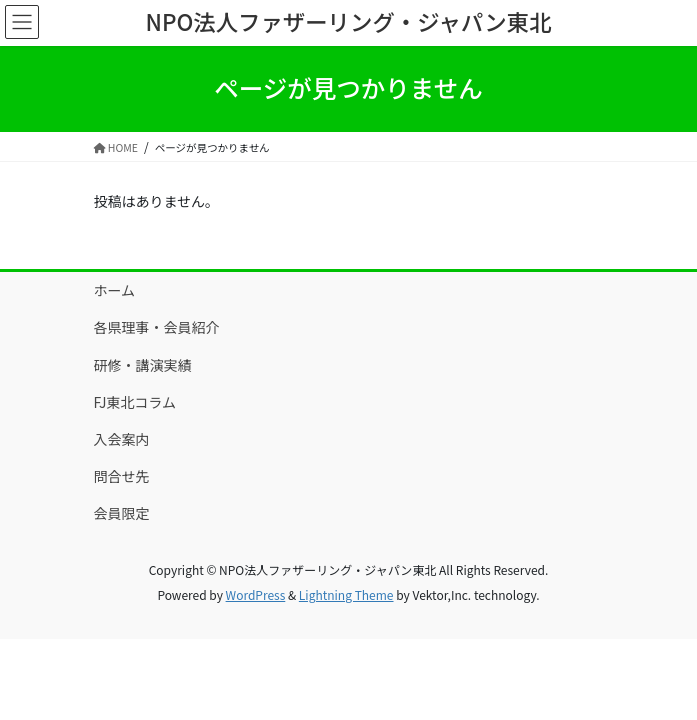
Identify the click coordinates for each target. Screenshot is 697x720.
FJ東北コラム (135, 402)
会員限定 (122, 513)
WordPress (256, 594)
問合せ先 (122, 476)
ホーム (115, 290)
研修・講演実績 (143, 365)
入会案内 (122, 439)
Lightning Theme (346, 594)
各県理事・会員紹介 (157, 327)
